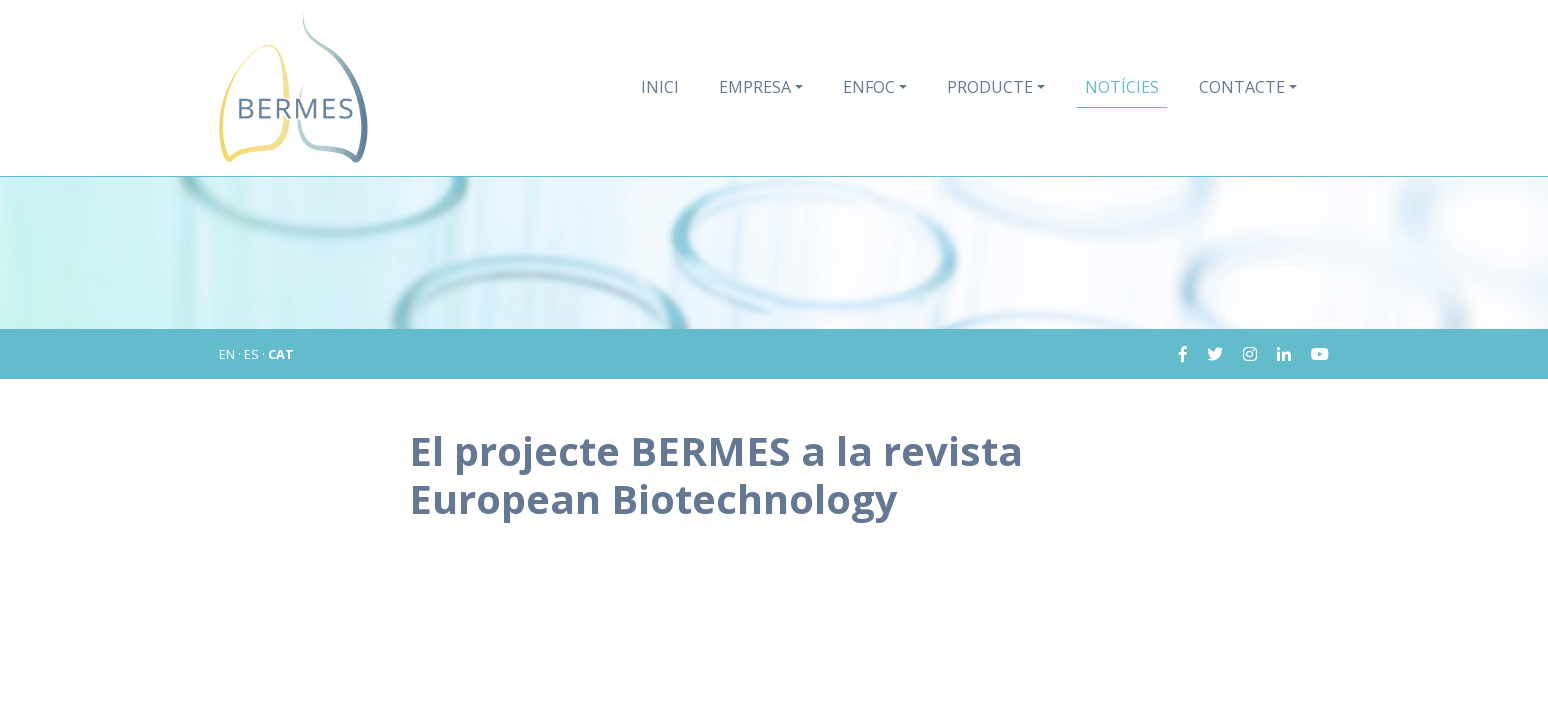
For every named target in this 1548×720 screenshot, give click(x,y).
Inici (660, 87)
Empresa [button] (755, 87)
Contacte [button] (1242, 87)
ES (251, 354)
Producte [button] (990, 87)
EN (227, 354)
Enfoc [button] (869, 87)
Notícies (1122, 87)
